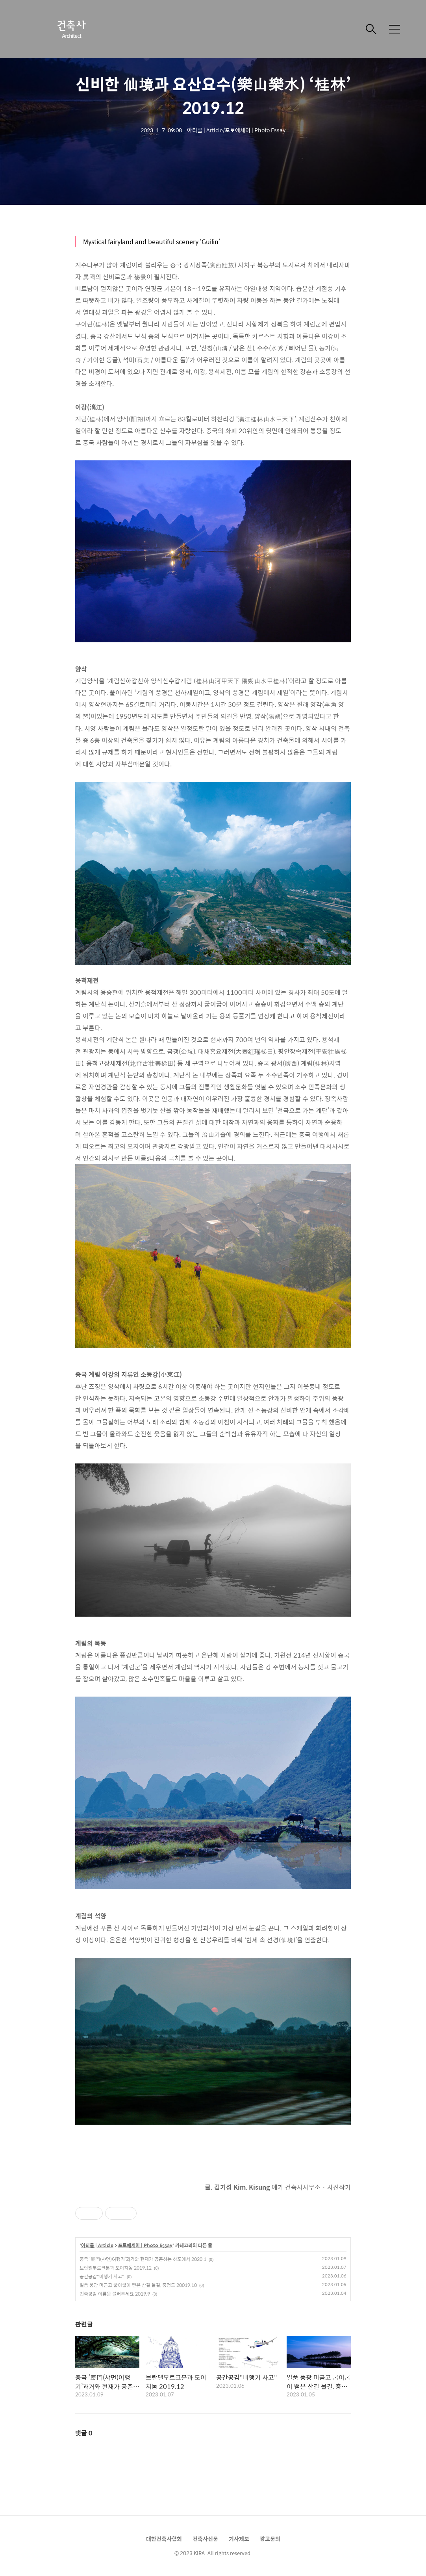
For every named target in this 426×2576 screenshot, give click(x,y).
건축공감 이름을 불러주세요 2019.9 (115, 2293)
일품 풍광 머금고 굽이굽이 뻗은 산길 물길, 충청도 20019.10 (138, 2285)
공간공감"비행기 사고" (102, 2276)
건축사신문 (205, 2538)
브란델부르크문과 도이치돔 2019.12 (116, 2267)
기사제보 (239, 2538)
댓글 (84, 2433)
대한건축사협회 (164, 2538)
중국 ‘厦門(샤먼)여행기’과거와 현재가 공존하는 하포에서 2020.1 (143, 2259)
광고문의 (270, 2538)
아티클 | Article (97, 2245)
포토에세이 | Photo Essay (145, 2245)
